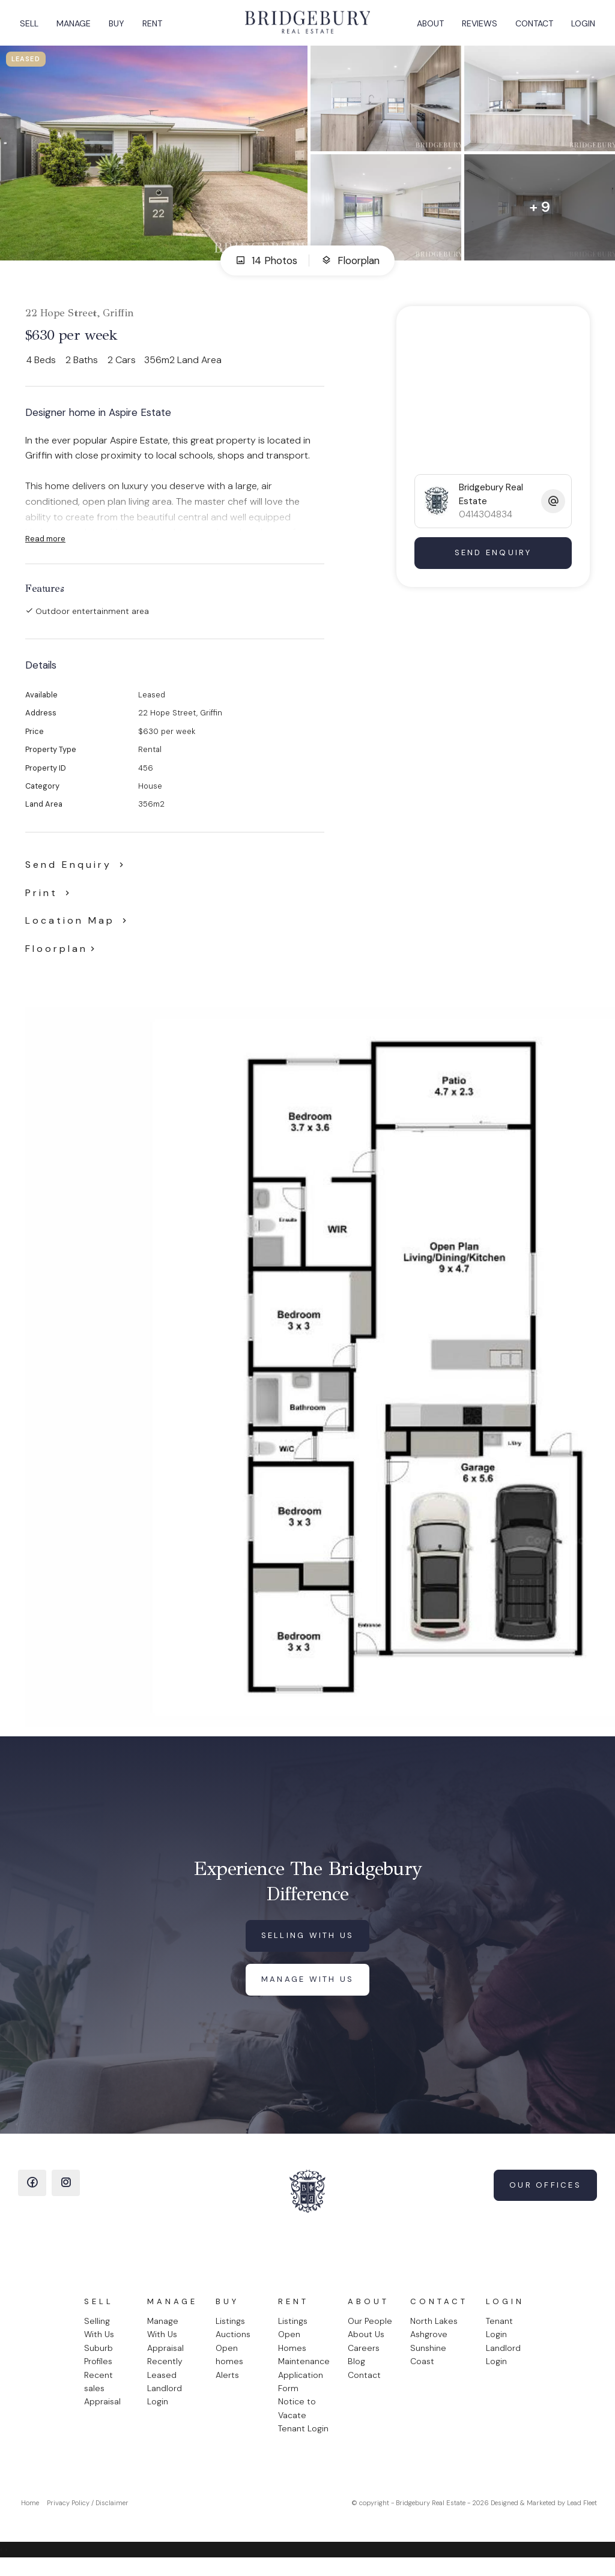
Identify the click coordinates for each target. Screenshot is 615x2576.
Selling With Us (99, 2338)
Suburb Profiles (98, 2365)
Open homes (229, 2365)
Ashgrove (428, 2345)
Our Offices (545, 2196)
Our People (370, 2331)
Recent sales (98, 2392)
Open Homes (292, 2352)
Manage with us (307, 1990)
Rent (156, 27)
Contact (530, 27)
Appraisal (102, 2412)
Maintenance (304, 2372)
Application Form (300, 2392)
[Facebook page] (32, 2193)
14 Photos (266, 271)
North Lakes (434, 2331)
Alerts (227, 2385)
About (426, 27)
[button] (49, 903)
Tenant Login (303, 2439)
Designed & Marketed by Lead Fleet (544, 2514)
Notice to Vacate (297, 2419)
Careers (364, 2358)
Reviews (475, 27)
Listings (230, 2331)
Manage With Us (162, 2338)
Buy (121, 27)
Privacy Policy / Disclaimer (88, 2514)
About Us (366, 2345)
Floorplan (350, 271)
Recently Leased (165, 2379)
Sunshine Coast (428, 2365)
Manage (78, 27)
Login (579, 27)
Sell (33, 27)
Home (30, 2514)
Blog (356, 2372)
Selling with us (307, 1946)
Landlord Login (164, 2406)
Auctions (233, 2345)
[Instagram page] (66, 2193)
